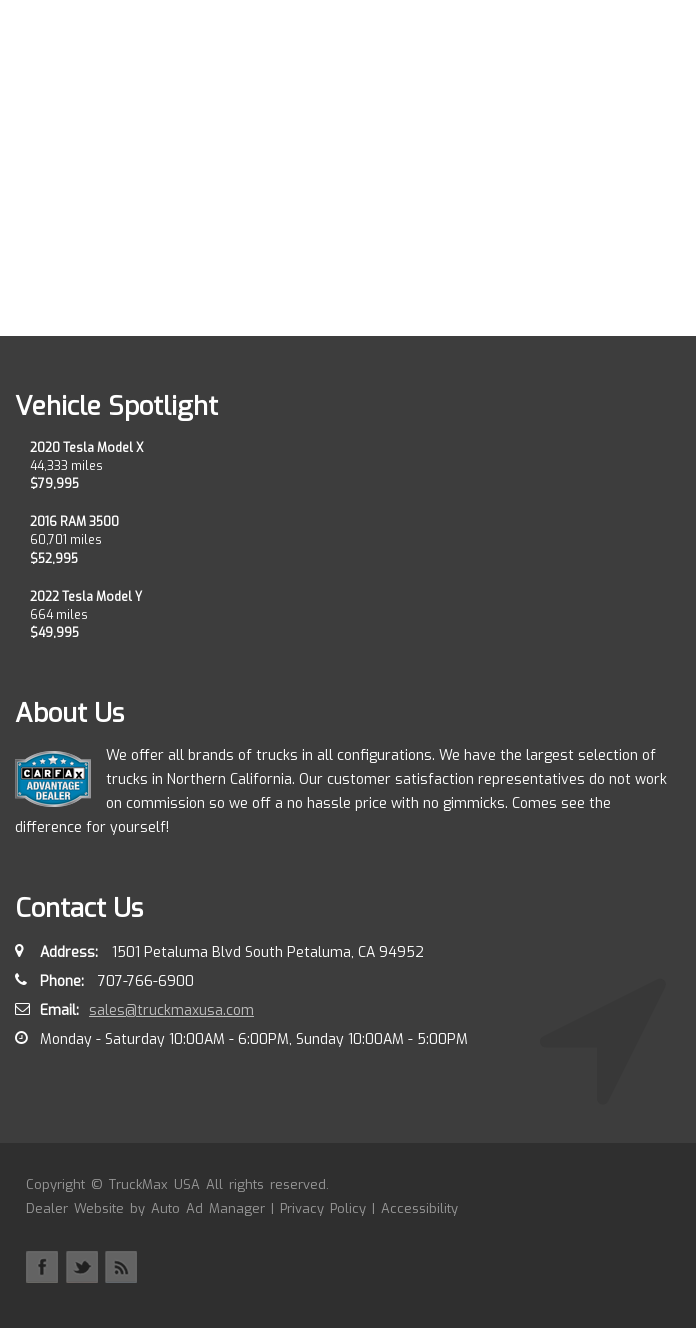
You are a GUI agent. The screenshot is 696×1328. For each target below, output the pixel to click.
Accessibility (419, 1208)
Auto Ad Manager (208, 1208)
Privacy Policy (323, 1208)
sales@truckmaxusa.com (171, 1010)
